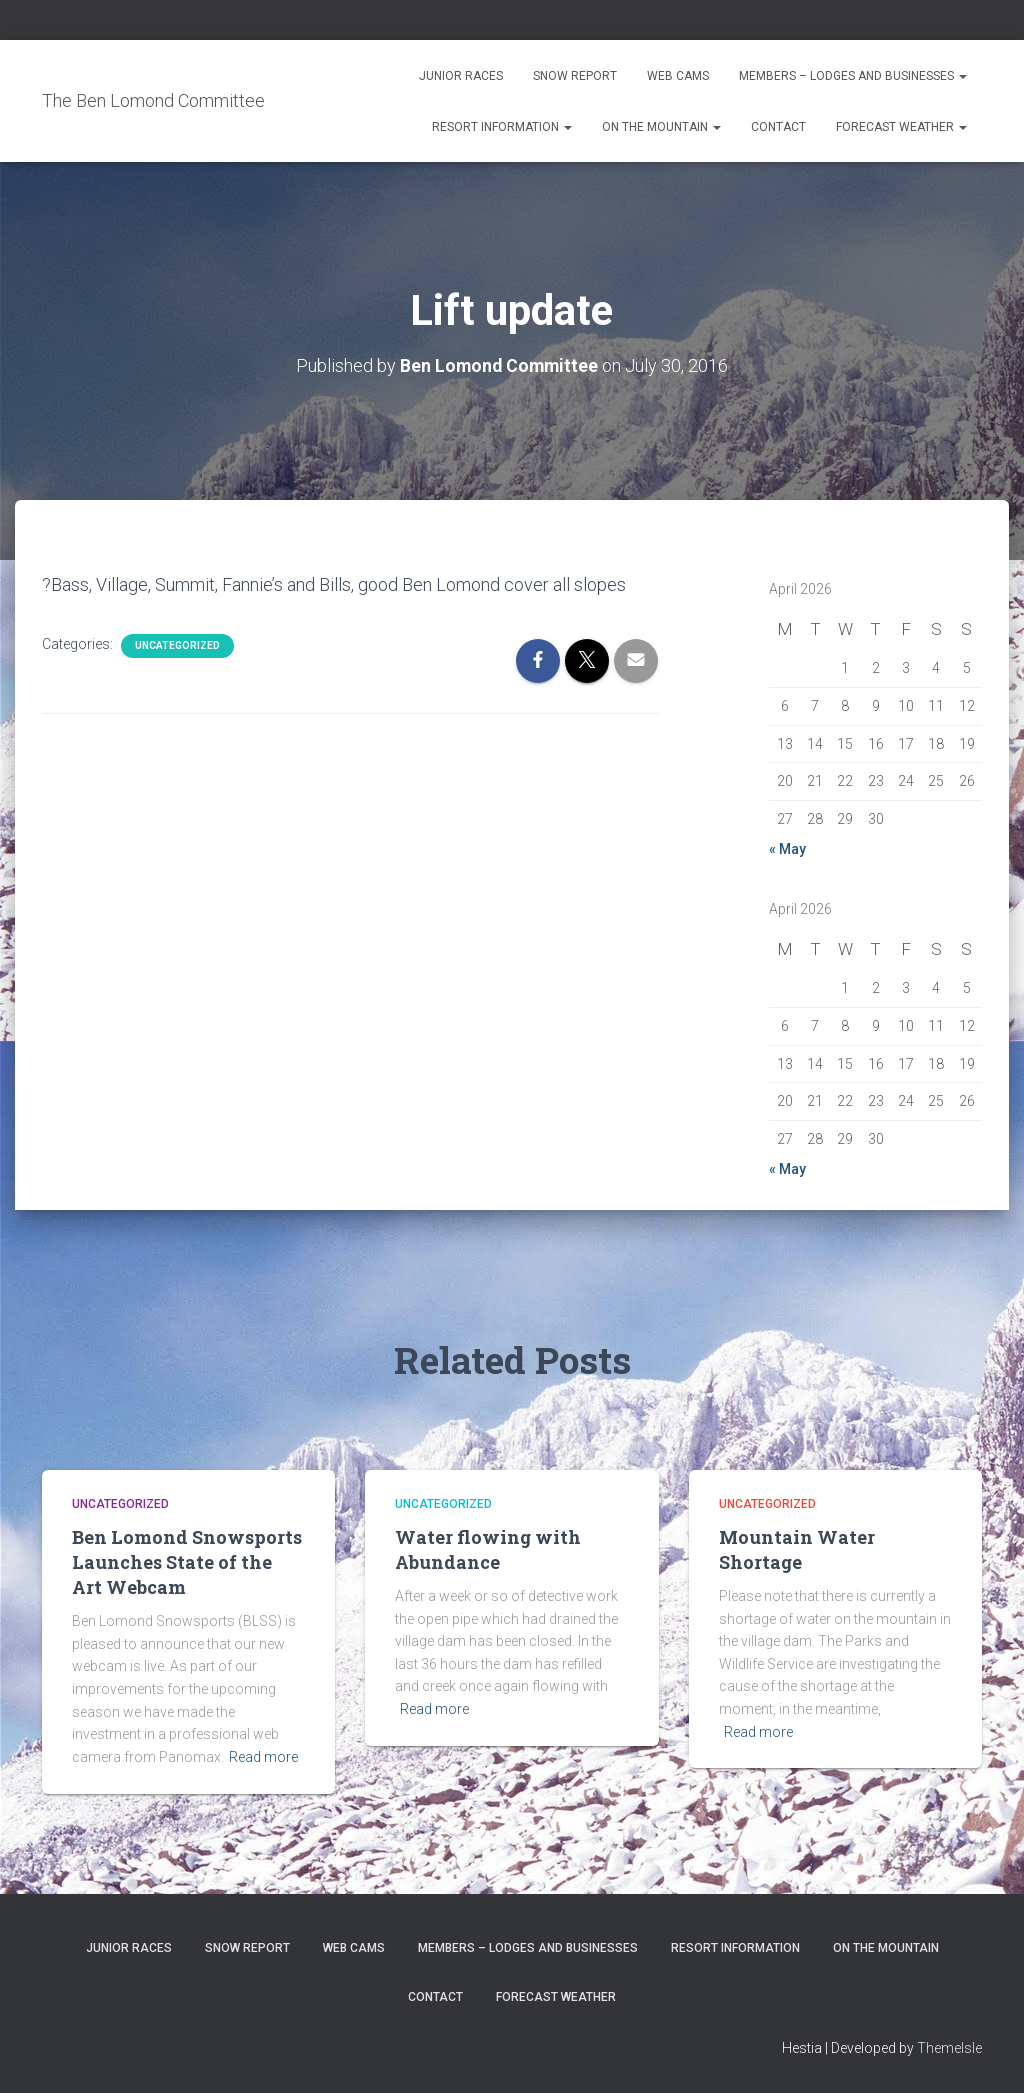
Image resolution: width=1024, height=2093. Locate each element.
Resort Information (502, 127)
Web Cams (678, 76)
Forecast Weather (901, 127)
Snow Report (575, 76)
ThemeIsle (949, 2048)
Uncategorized (177, 645)
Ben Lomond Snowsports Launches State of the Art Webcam (187, 1562)
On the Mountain (661, 127)
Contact (778, 127)
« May (787, 848)
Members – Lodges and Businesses (853, 76)
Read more (263, 1757)
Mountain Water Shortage (797, 1549)
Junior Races (461, 76)
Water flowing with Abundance (488, 1549)
